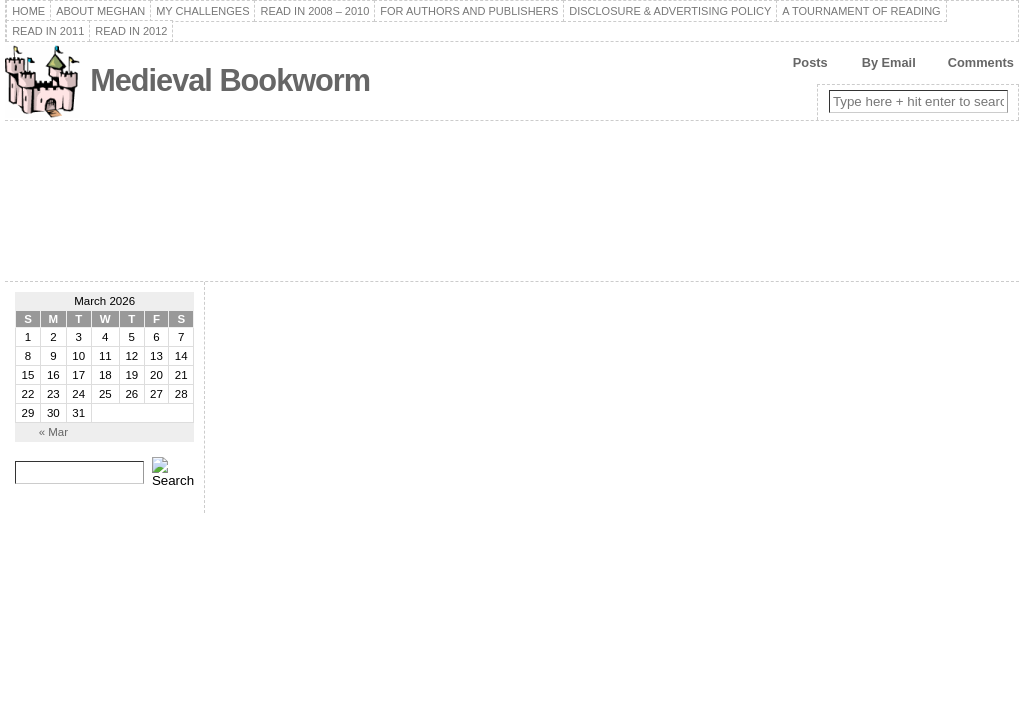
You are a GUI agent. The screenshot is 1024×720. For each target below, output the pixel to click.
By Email (889, 62)
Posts (810, 62)
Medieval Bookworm (230, 80)
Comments (981, 62)
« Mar (53, 432)
